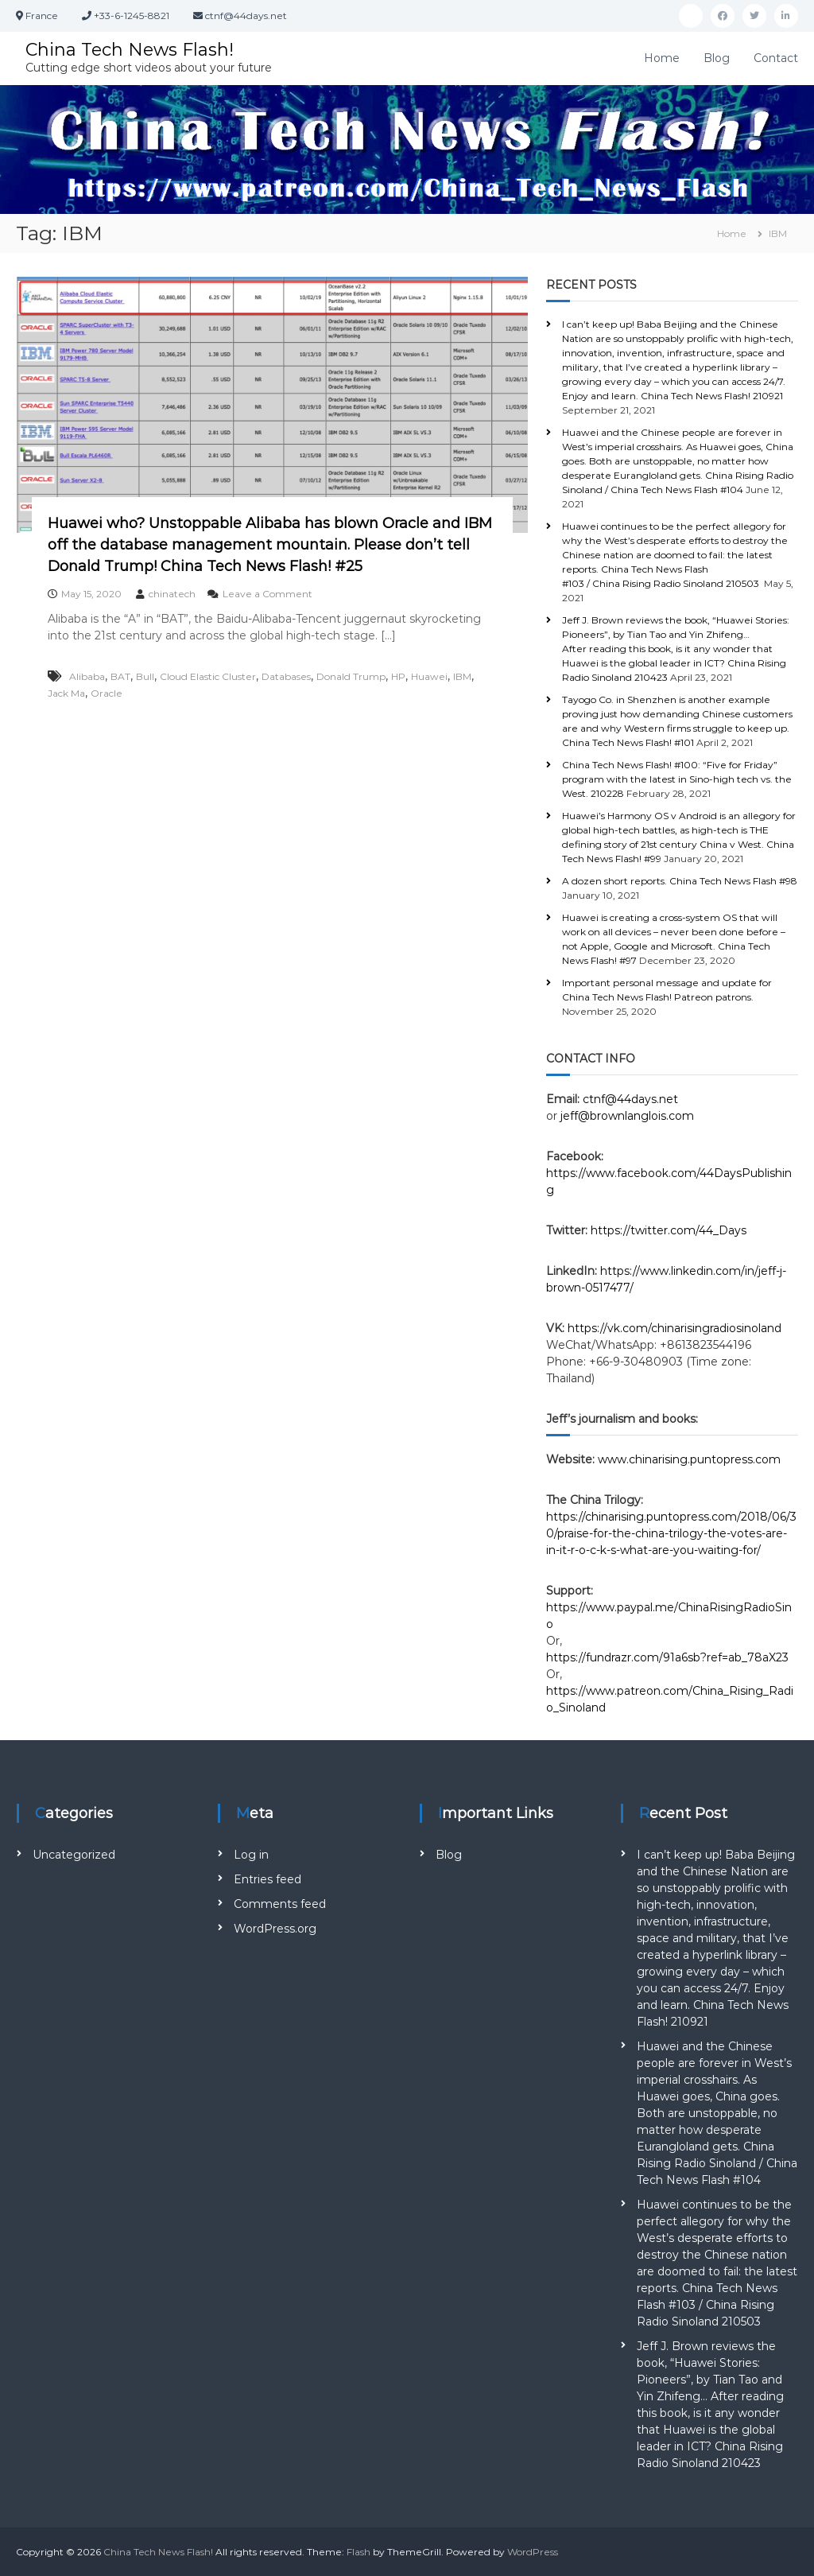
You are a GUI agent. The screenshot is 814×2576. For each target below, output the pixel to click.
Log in (251, 1854)
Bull (145, 676)
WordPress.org (275, 1928)
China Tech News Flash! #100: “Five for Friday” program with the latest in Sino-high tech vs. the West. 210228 (677, 779)
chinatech (172, 594)
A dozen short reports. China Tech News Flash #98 (679, 881)
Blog (717, 58)
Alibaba (87, 676)
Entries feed (267, 1879)
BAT (120, 676)
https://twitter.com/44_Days (668, 1230)
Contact (776, 58)
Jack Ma (66, 693)
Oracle (106, 693)
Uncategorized (74, 1854)
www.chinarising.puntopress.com (689, 1459)
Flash (358, 2552)
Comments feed (280, 1904)
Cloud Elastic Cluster (208, 676)
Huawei (429, 676)
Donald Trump (351, 676)
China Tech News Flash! (129, 49)
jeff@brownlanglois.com (627, 1116)
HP (398, 676)
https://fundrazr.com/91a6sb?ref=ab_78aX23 (667, 1657)
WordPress (532, 2552)
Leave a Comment (267, 594)
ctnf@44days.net (630, 1099)
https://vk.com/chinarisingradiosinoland (674, 1328)
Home (662, 58)
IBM (462, 676)
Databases (286, 676)
